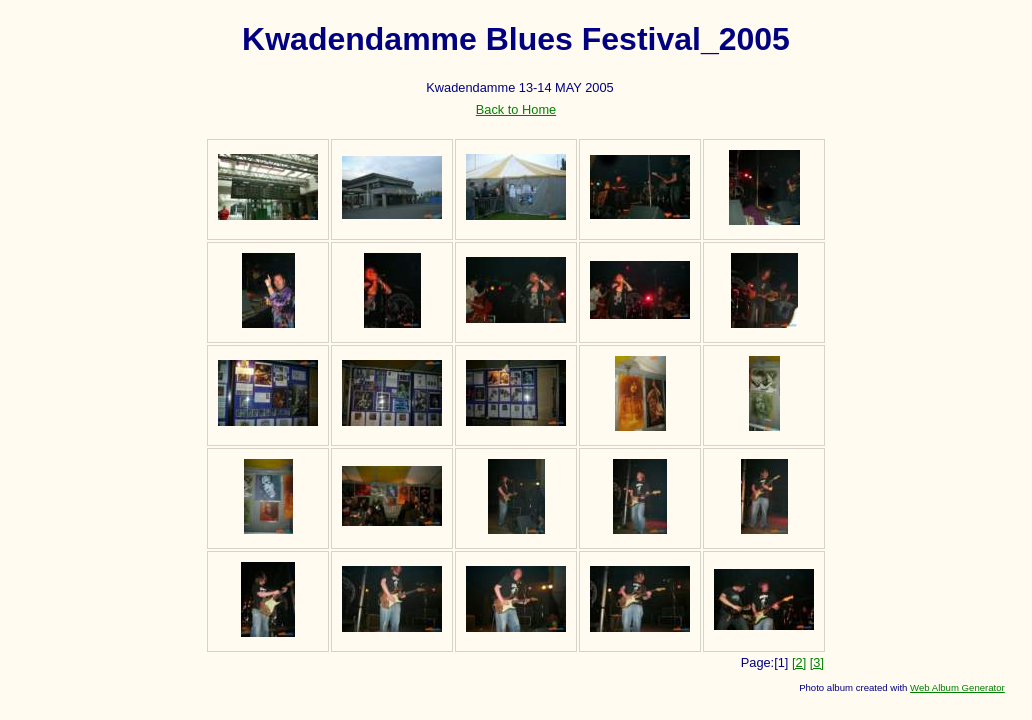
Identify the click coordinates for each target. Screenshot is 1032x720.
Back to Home (516, 109)
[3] (817, 662)
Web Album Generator (957, 687)
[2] (799, 662)
